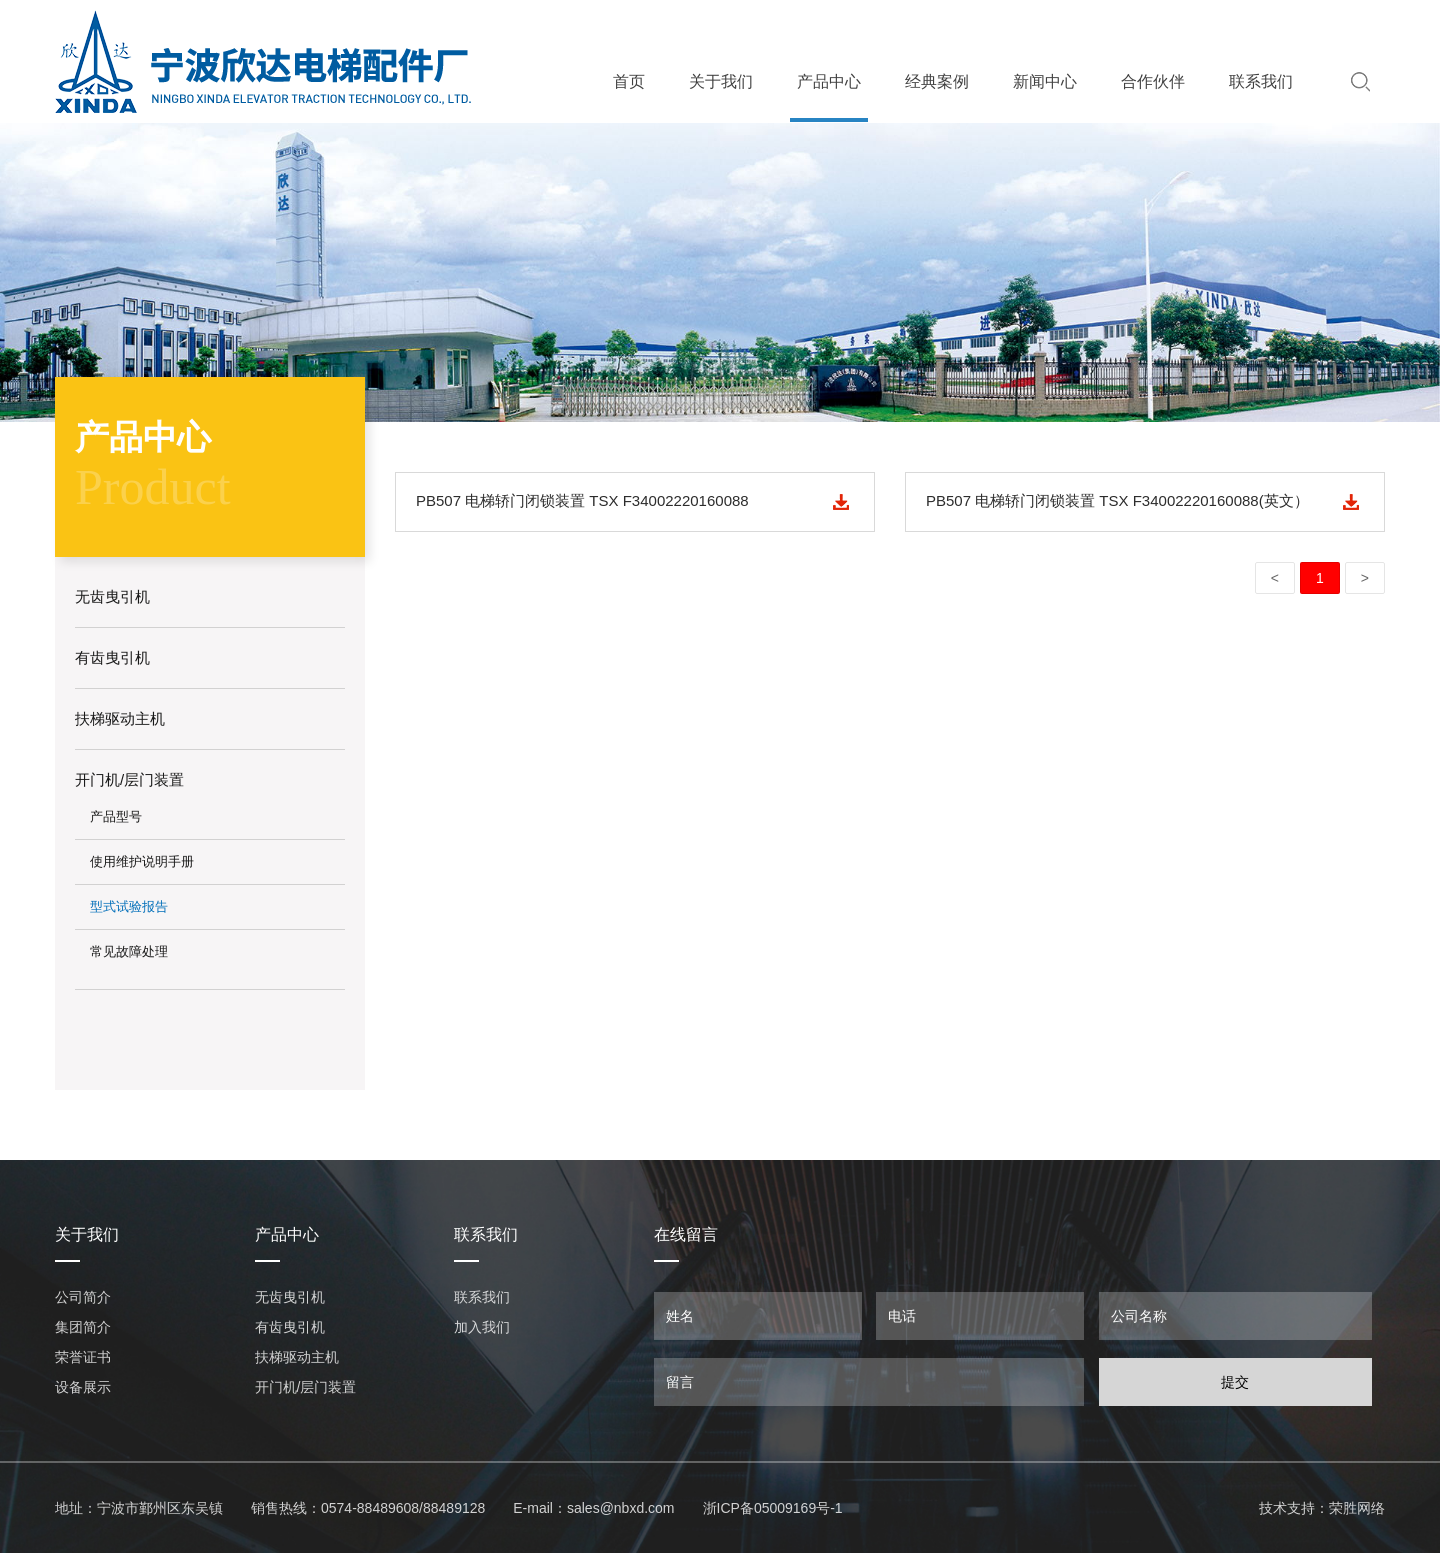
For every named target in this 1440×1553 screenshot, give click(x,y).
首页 (629, 81)
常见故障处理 (129, 951)
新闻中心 (1045, 81)
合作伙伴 (1153, 81)
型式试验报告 (129, 906)
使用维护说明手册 (142, 861)
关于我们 (721, 81)
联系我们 (1261, 81)
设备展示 (83, 1387)
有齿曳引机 (290, 1327)
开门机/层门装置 (306, 1387)
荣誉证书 (83, 1357)
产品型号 (116, 816)
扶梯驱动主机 (297, 1357)
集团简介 (83, 1327)
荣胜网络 (1357, 1508)
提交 (1235, 1382)
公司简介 (83, 1297)
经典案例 (937, 81)
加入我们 (482, 1327)
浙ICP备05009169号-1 (773, 1508)
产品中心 (829, 81)
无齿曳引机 (290, 1297)
